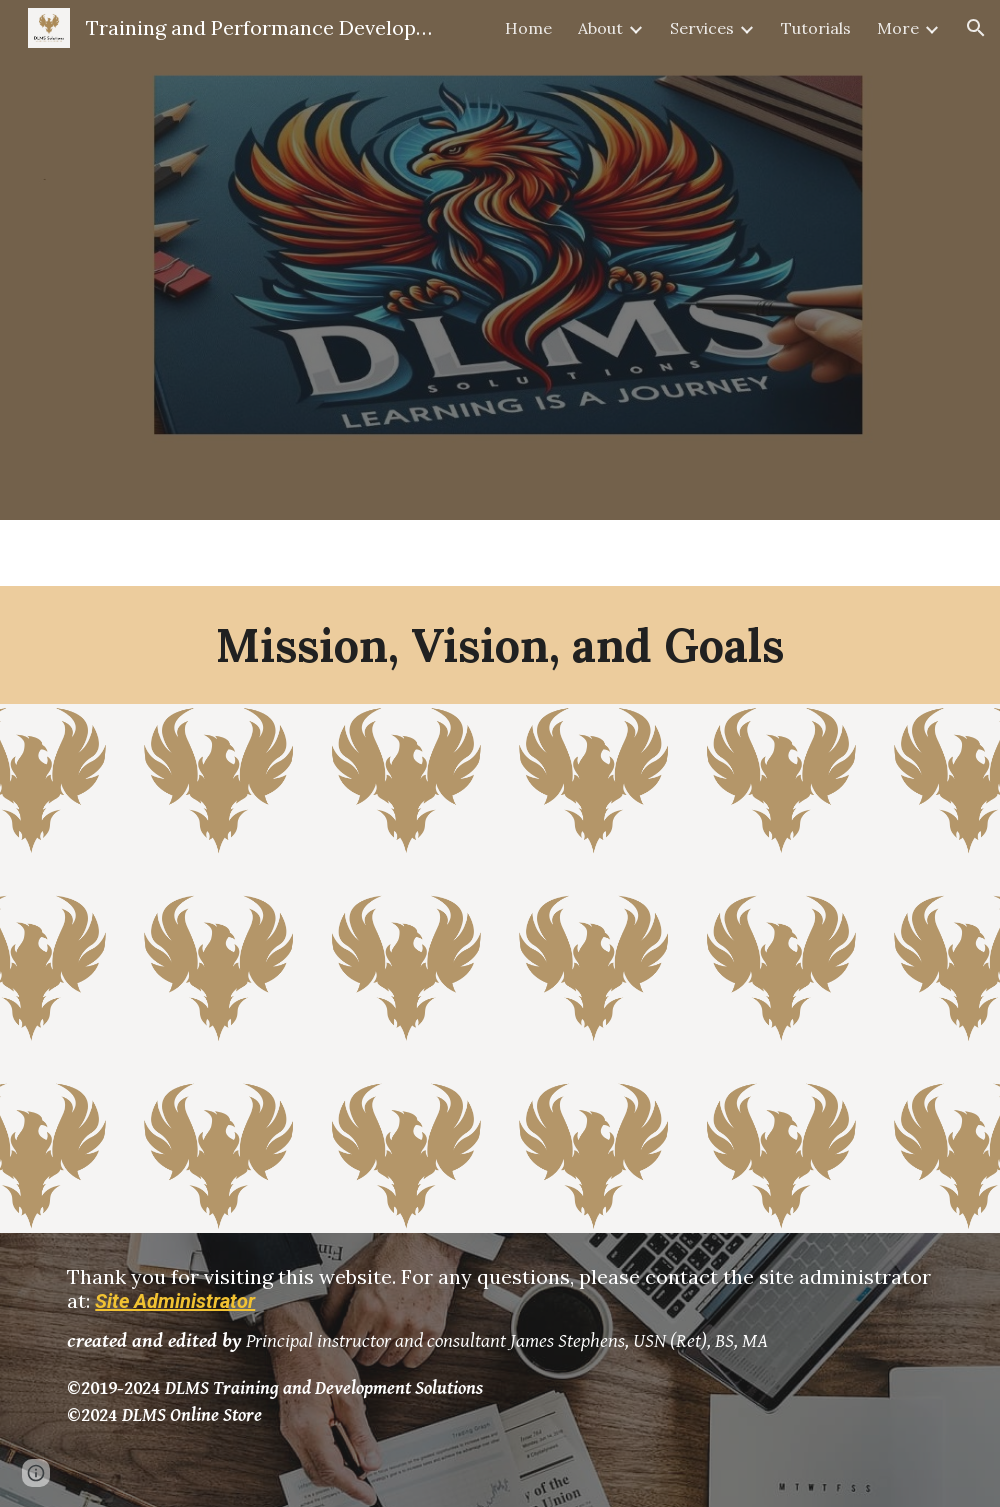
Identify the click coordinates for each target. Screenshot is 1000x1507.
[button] (976, 28)
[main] (499, 645)
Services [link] (702, 28)
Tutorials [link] (816, 28)
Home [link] (528, 28)
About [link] (600, 28)
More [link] (898, 28)
